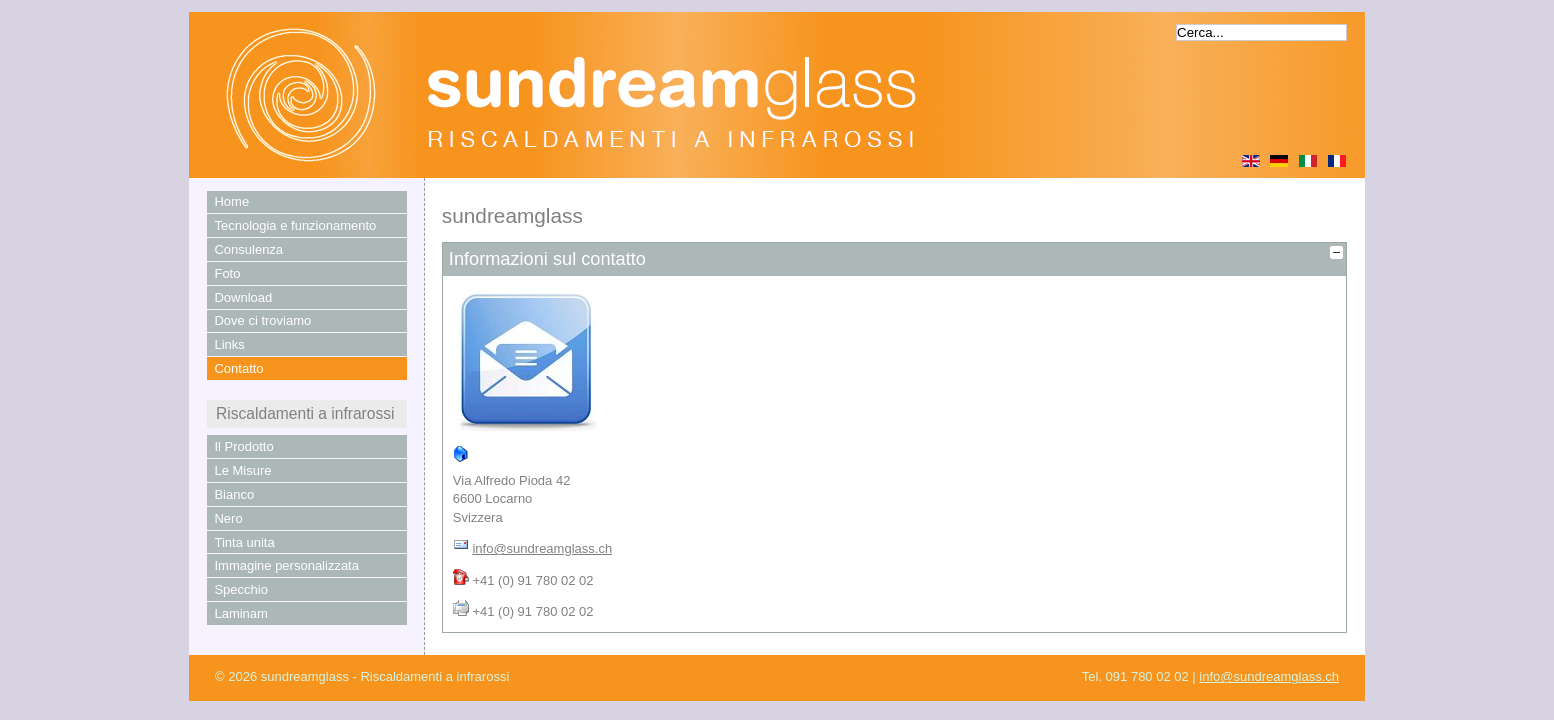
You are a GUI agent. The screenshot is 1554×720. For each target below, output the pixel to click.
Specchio (240, 589)
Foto (227, 273)
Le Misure (242, 470)
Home (231, 201)
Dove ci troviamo (262, 320)
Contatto (238, 368)
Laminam (240, 613)
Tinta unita (244, 542)
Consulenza (248, 249)
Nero (228, 518)
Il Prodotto (243, 446)
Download (243, 297)
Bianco (234, 494)
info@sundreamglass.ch (542, 548)
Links (229, 344)
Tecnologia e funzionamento (295, 225)
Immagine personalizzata (286, 565)
